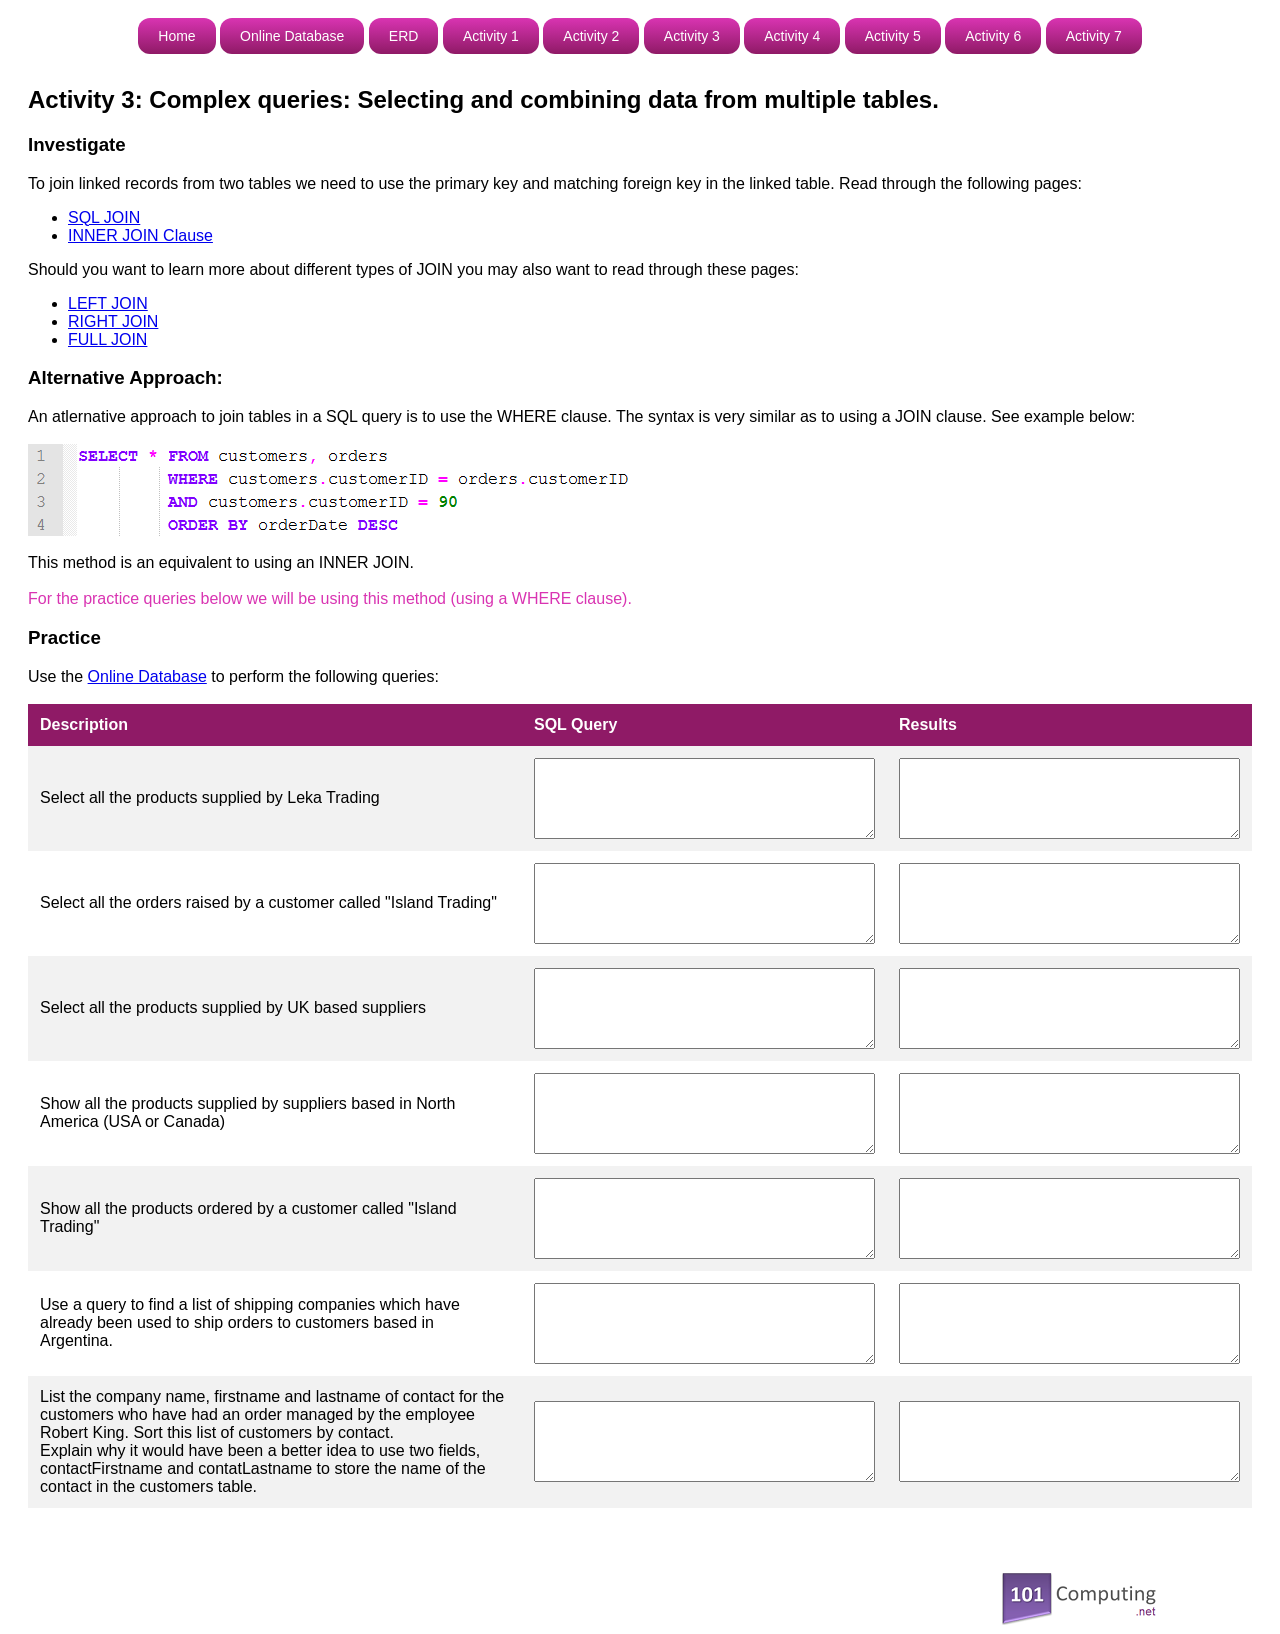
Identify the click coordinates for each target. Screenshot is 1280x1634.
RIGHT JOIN (113, 321)
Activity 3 (692, 36)
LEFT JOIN (108, 303)
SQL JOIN (104, 217)
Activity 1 (491, 36)
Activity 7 (1094, 36)
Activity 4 (792, 36)
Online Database (292, 36)
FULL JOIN (107, 339)
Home (176, 36)
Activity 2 (591, 36)
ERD (404, 36)
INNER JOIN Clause (140, 235)
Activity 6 (993, 36)
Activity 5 (893, 36)
